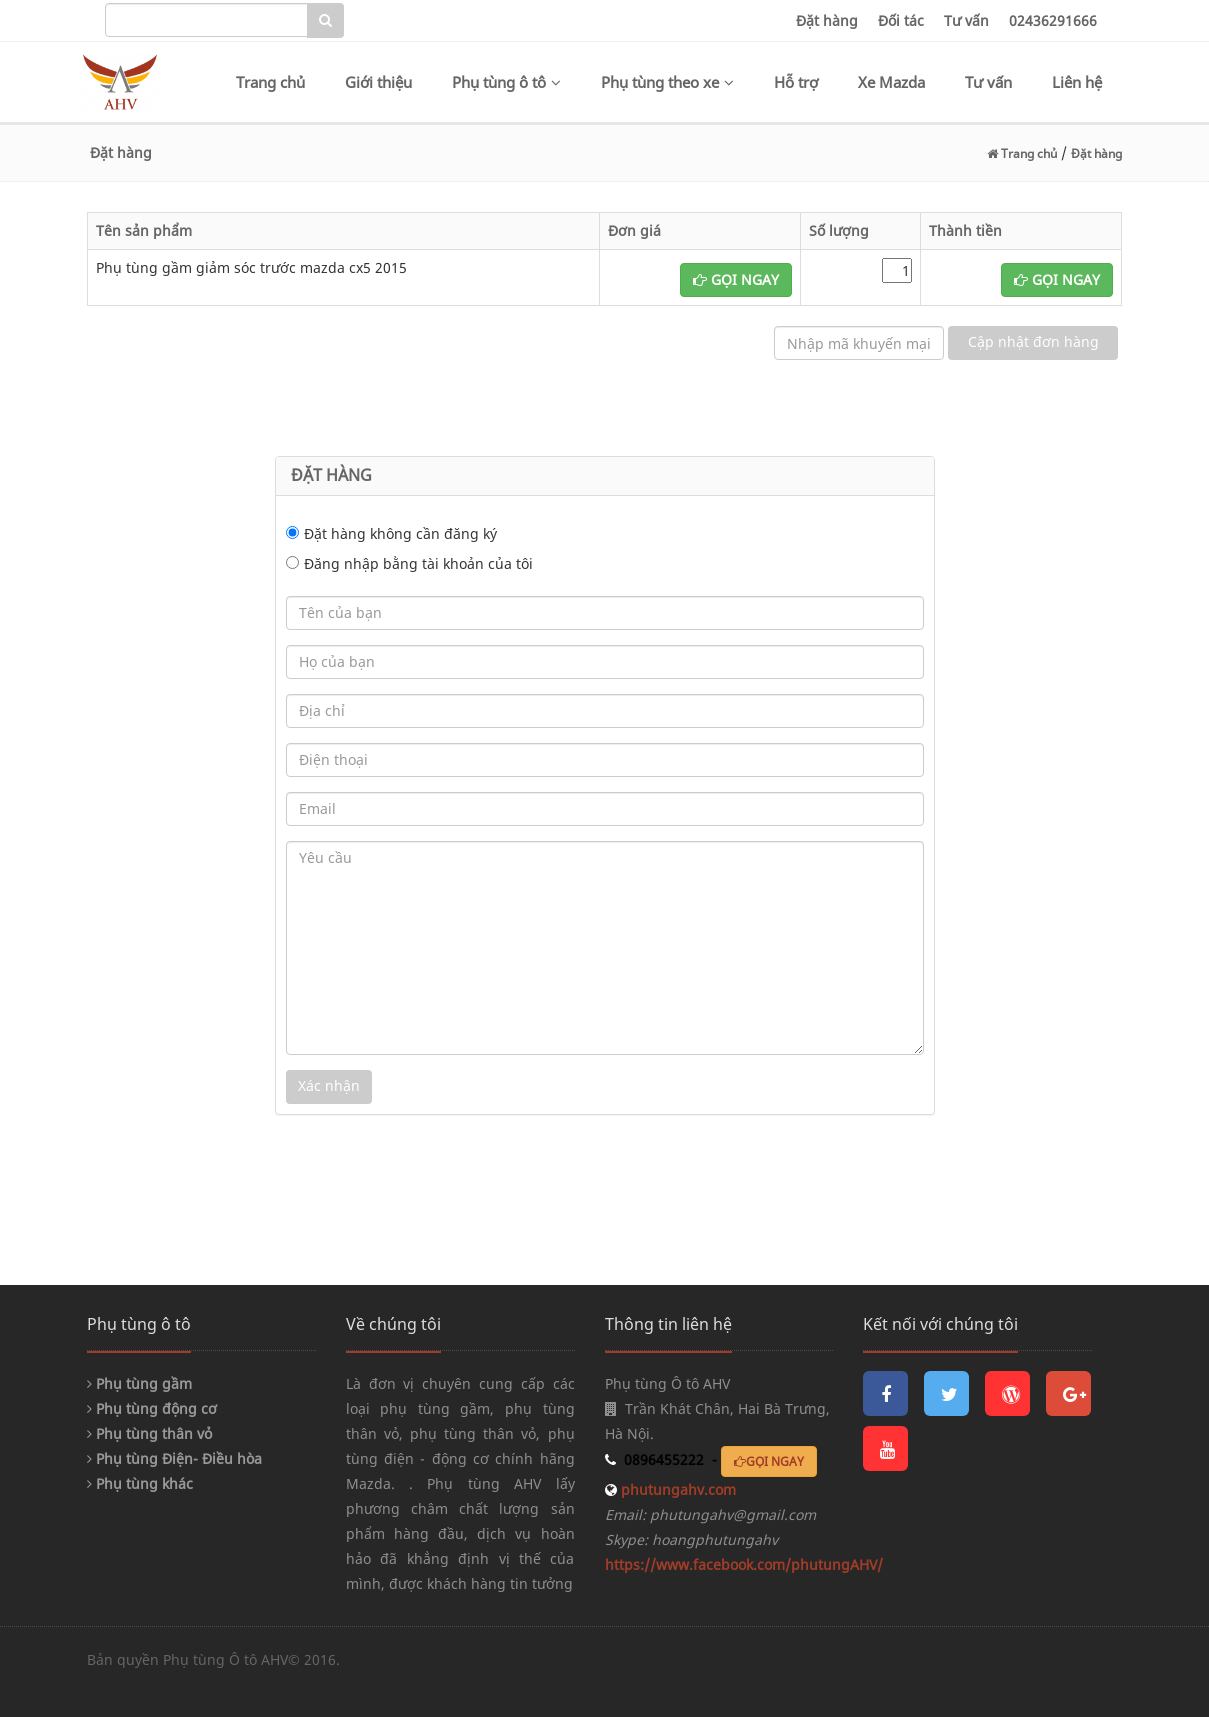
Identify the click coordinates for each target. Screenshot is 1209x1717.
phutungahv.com (676, 1489)
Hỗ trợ (796, 82)
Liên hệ (1077, 82)
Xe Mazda (891, 82)
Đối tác (901, 20)
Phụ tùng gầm (139, 1383)
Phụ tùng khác (140, 1483)
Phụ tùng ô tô (506, 82)
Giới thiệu (378, 82)
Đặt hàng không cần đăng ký (400, 533)
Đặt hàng (827, 20)
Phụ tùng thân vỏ (149, 1433)
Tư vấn (966, 20)
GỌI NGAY (736, 279)
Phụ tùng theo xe (667, 82)
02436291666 (1053, 20)
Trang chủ (270, 82)
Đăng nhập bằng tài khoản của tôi (418, 563)
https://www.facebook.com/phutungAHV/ (744, 1564)
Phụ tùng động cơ (152, 1408)
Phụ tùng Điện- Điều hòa (174, 1458)
